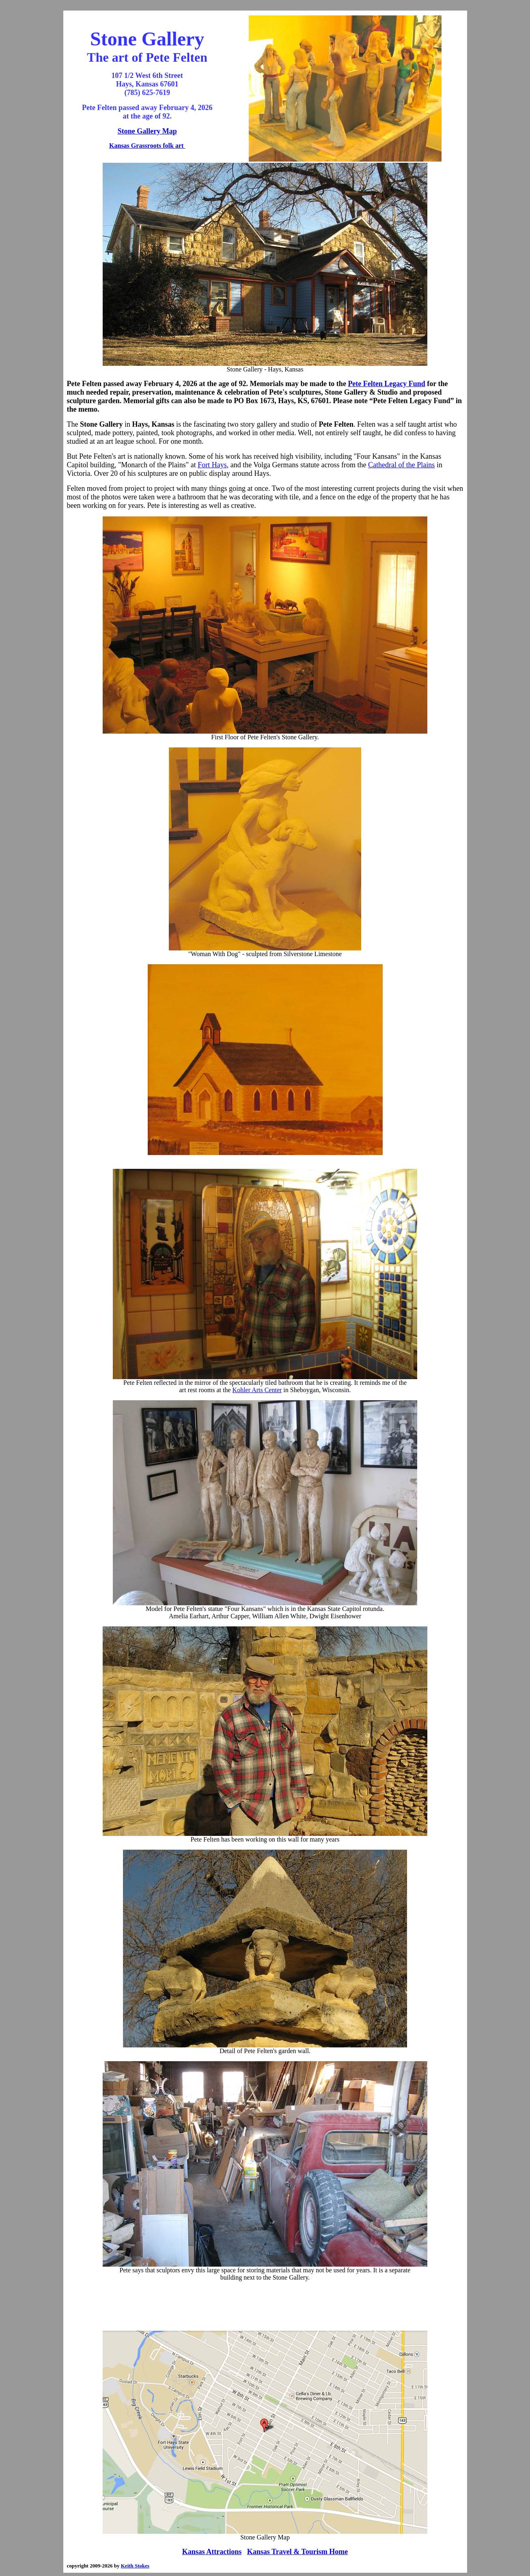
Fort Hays (212, 465)
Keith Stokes (135, 2566)
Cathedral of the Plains (401, 465)
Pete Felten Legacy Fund (386, 384)
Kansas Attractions (212, 2552)
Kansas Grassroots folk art (147, 145)
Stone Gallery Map (147, 131)
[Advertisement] (265, 2306)
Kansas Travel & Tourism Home (297, 2552)
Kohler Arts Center (257, 1389)
